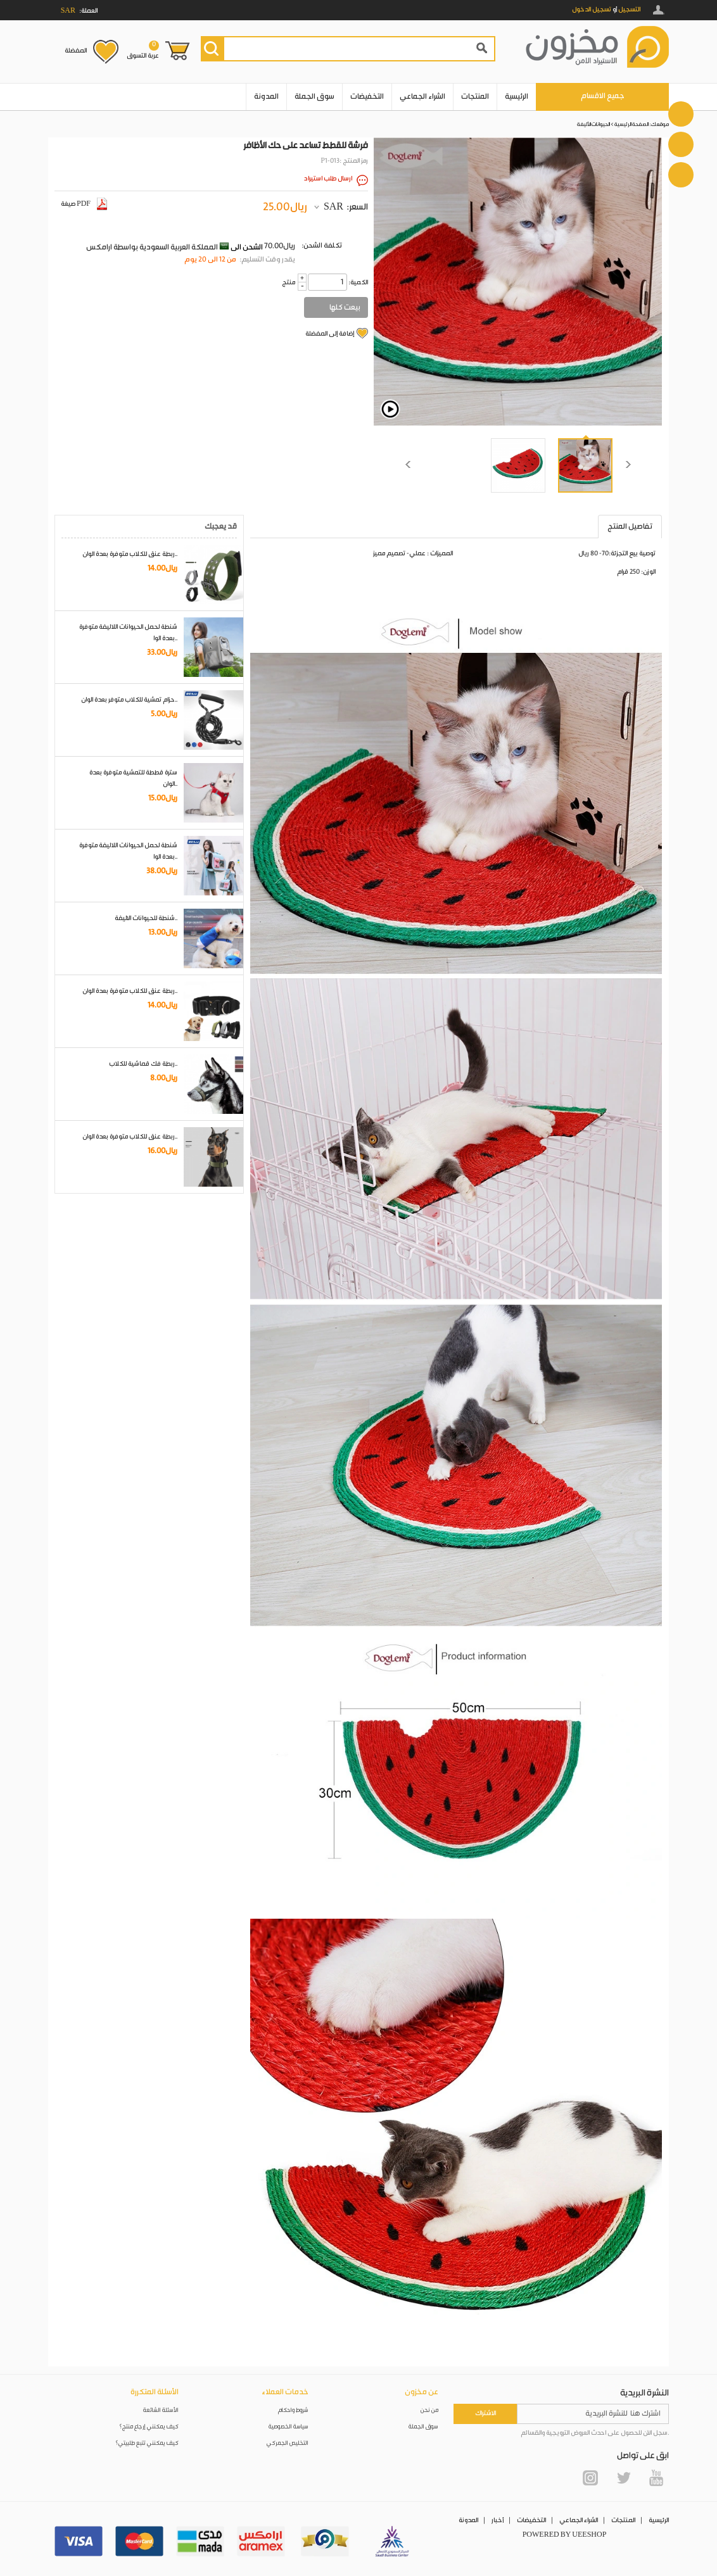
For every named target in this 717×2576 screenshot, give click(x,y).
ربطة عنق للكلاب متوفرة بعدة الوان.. (129, 554)
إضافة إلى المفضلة (329, 334)
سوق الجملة (314, 96)
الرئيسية (516, 96)
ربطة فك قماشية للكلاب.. (143, 1064)
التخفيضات (367, 96)
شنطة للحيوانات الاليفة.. (146, 918)
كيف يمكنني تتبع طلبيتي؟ (147, 2443)
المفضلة (76, 50)
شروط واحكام (293, 2410)
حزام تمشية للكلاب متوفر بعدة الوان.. (129, 700)
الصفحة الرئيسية (631, 124)
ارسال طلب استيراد (328, 178)
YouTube (656, 2478)
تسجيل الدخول (591, 9)
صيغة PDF (84, 204)
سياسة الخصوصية (288, 2426)
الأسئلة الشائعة (161, 2410)
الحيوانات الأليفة (593, 124)
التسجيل (629, 9)
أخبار (498, 2520)
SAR (333, 207)
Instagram (590, 2478)
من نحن (429, 2410)
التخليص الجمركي (287, 2443)
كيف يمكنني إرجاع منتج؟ (149, 2426)
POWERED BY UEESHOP (565, 2535)
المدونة (266, 96)
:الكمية (358, 282)
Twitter (623, 2478)
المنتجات (475, 96)
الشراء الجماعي (422, 96)
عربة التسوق (143, 50)
